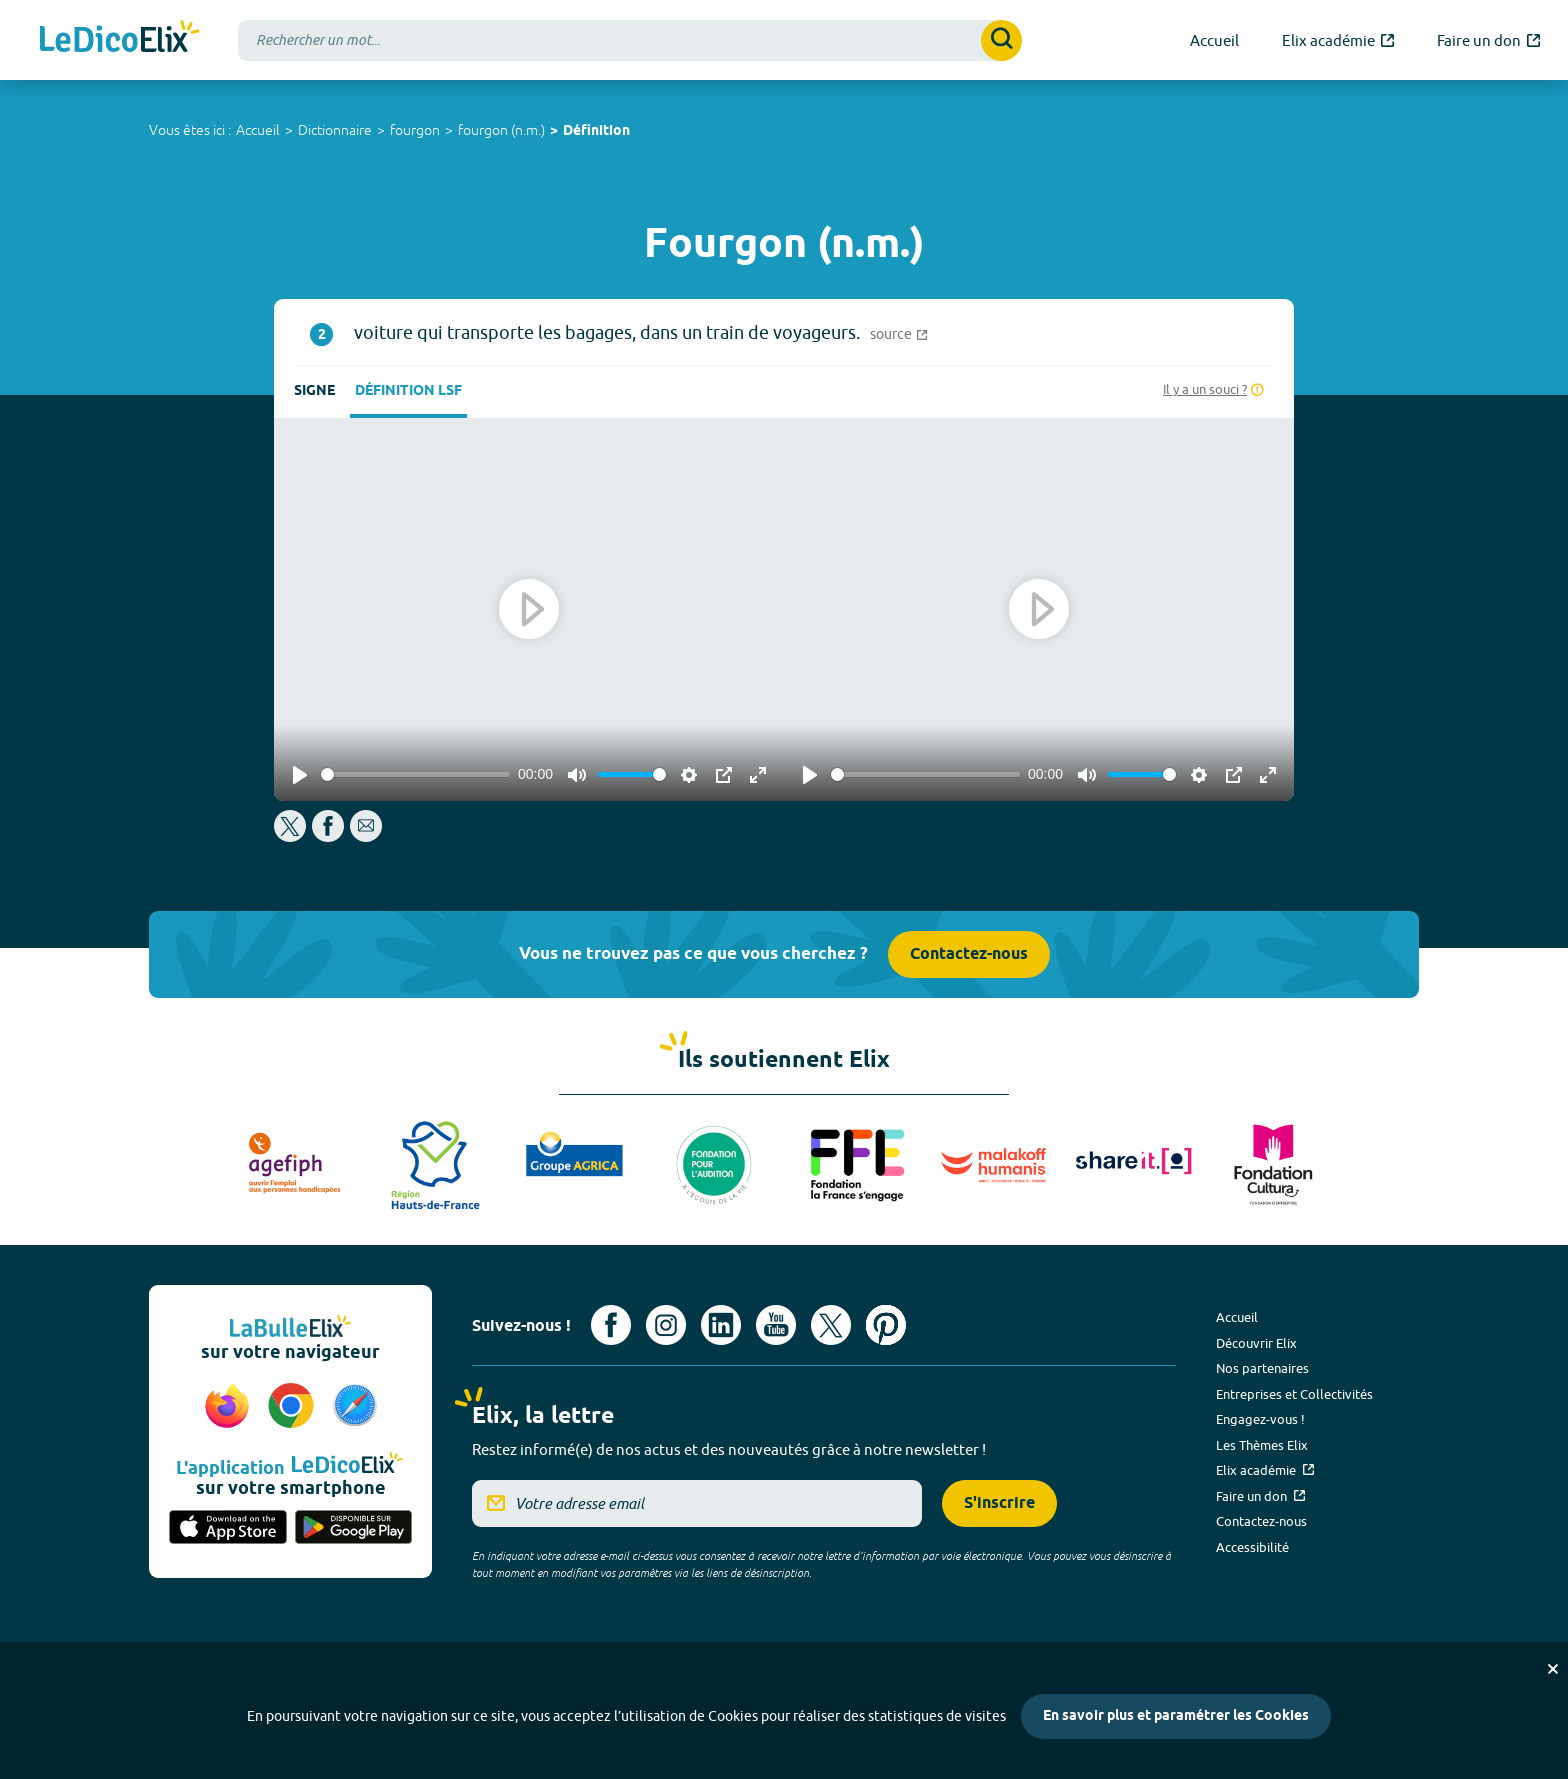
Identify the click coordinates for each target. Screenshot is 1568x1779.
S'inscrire (999, 1503)
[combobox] (630, 40)
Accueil (258, 130)
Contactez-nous (969, 954)
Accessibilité (1252, 1547)
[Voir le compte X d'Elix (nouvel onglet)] (831, 1325)
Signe (314, 391)
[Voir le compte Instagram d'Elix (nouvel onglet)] (666, 1325)
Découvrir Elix (1256, 1343)
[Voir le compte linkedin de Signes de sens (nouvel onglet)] (721, 1325)
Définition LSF (408, 391)
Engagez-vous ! (1260, 1419)
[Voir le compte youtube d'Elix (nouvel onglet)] (776, 1325)
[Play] (300, 775)
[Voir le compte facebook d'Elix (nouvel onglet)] (611, 1325)
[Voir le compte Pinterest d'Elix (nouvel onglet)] (886, 1325)
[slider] (415, 774)
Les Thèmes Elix (1262, 1445)
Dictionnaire (335, 130)
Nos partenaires (1262, 1368)
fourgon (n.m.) (501, 130)
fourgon (415, 130)
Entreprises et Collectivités (1294, 1394)
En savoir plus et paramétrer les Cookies (1176, 1716)
